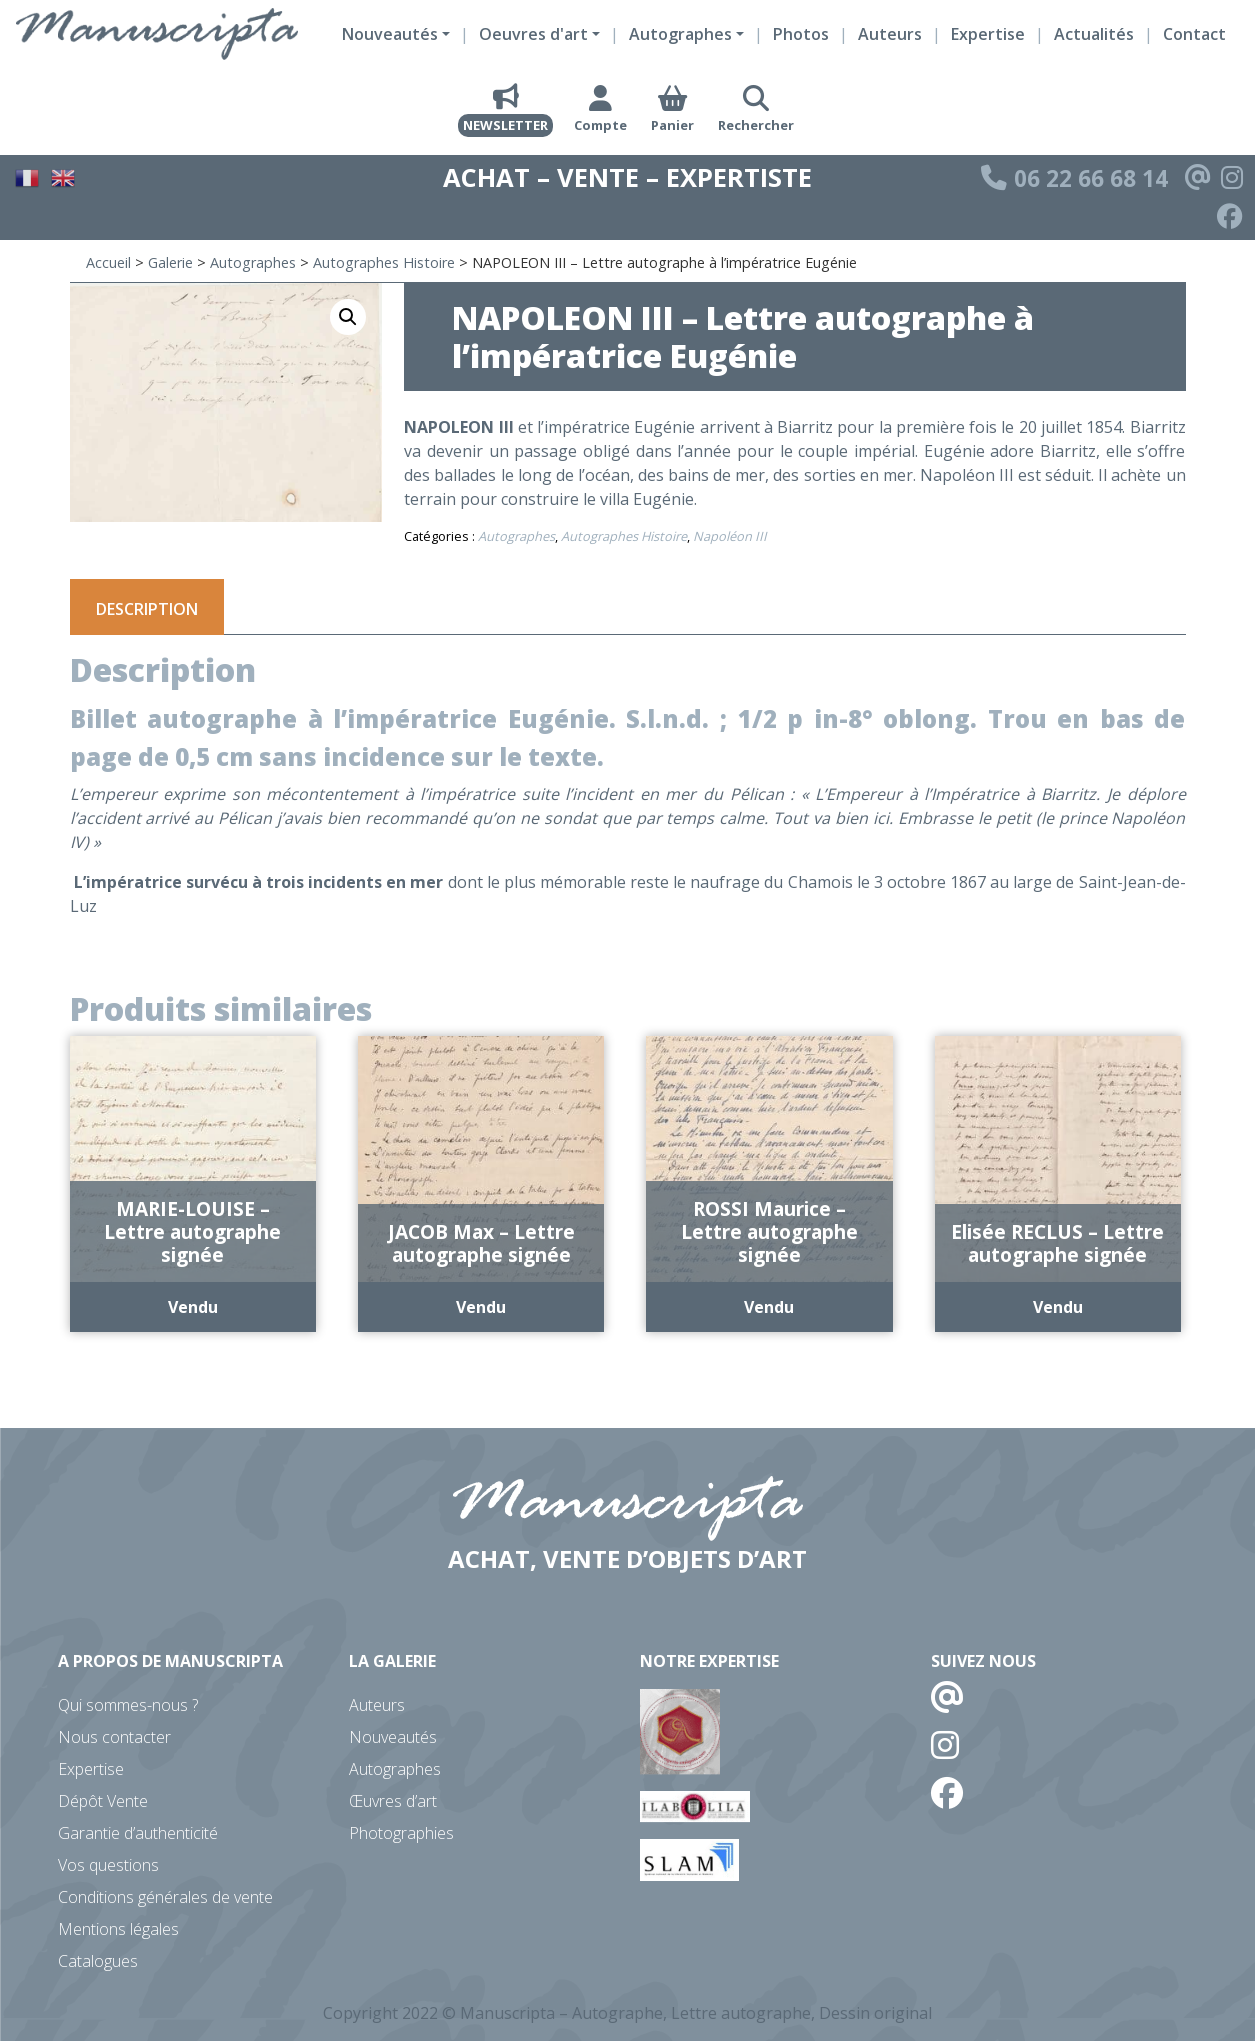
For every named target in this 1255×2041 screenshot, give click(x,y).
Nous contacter (114, 1737)
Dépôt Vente (103, 1801)
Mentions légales (118, 1929)
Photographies (401, 1833)
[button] (348, 317)
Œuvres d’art (393, 1801)
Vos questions (108, 1865)
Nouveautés (393, 1737)
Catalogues (98, 1961)
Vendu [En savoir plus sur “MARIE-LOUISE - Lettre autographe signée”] (193, 1307)
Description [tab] (147, 609)
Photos (801, 34)
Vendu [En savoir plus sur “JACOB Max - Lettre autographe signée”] (481, 1307)
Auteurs (890, 34)
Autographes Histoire (384, 262)
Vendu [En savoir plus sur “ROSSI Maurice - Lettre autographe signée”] (769, 1307)
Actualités (1094, 34)
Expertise (988, 34)
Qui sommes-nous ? (128, 1705)
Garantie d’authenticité (138, 1833)
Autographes (253, 262)
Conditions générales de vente (165, 1897)
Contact (1194, 34)
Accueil (108, 262)
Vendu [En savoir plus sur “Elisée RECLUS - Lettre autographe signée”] (1058, 1307)
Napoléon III (730, 536)
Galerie (170, 262)
